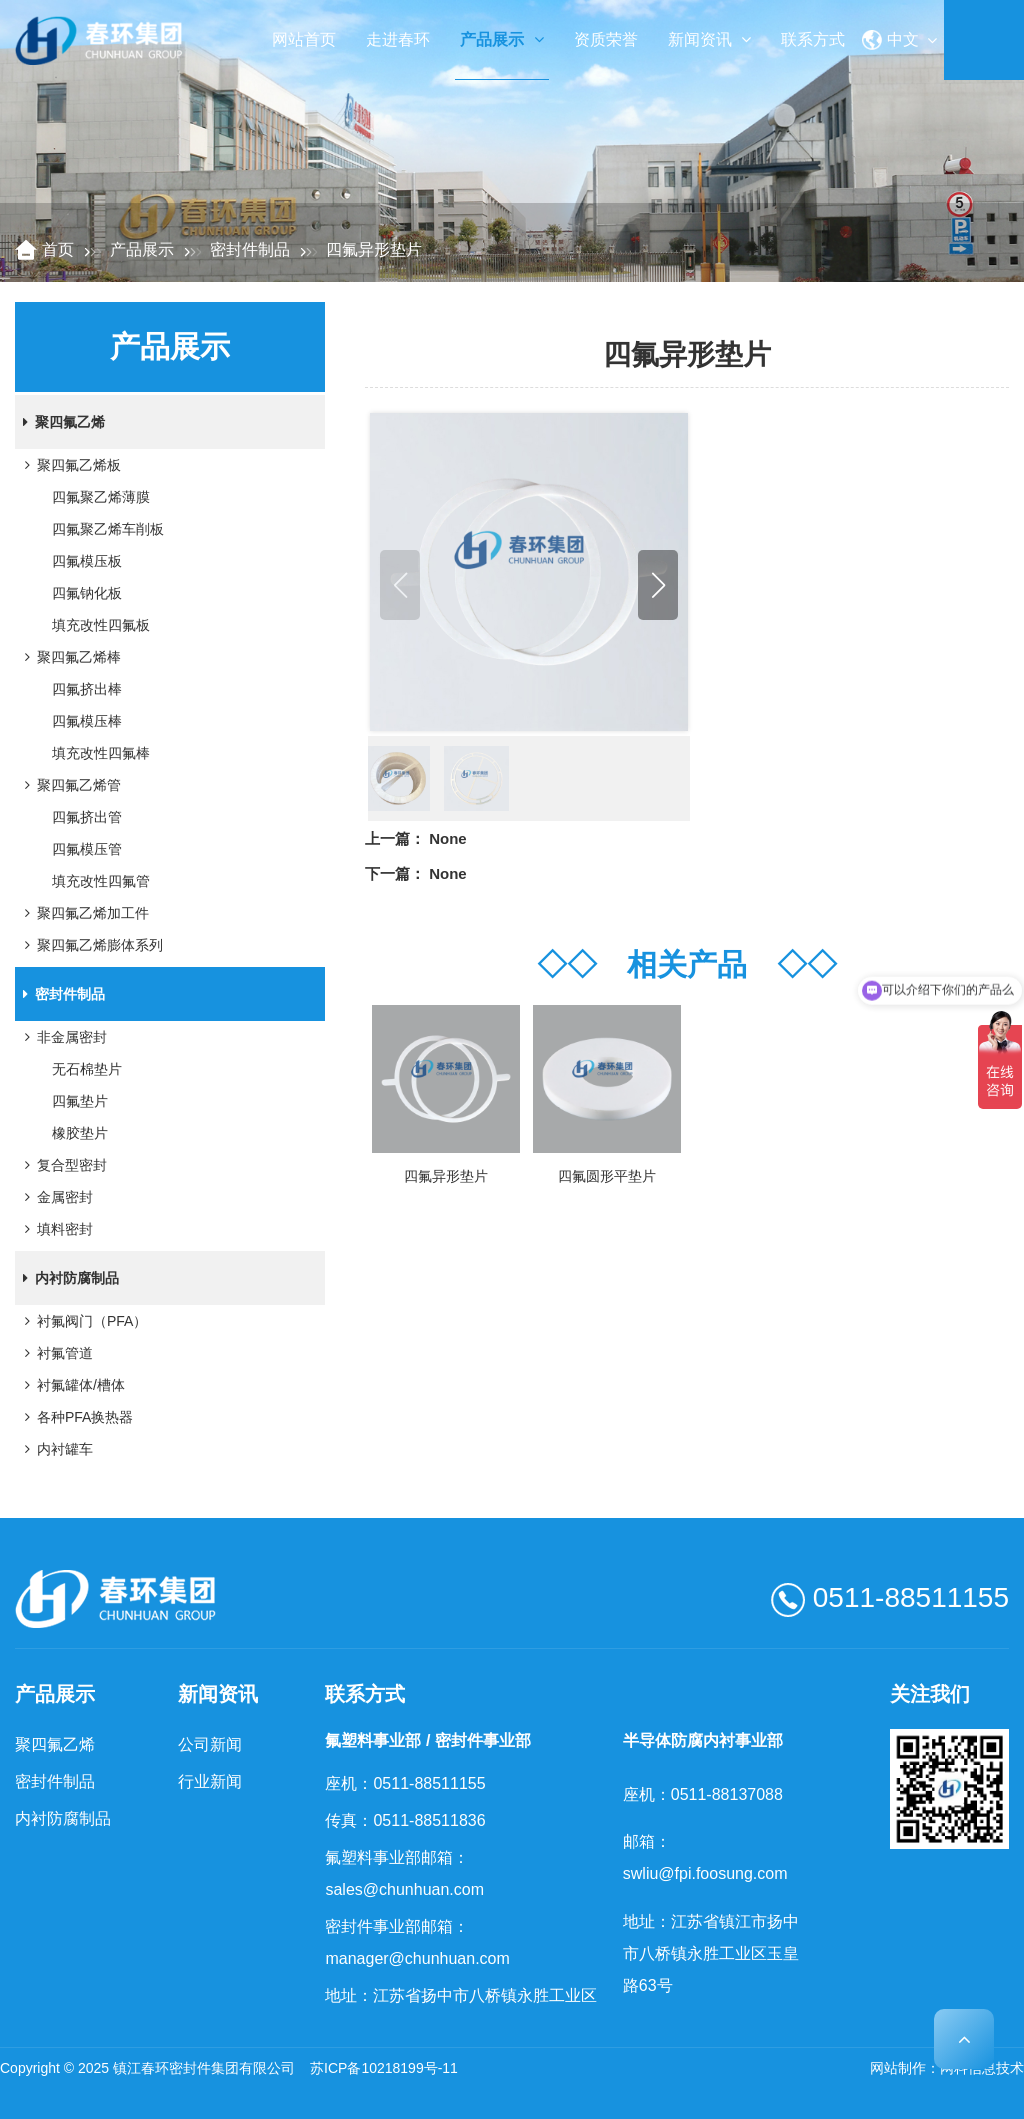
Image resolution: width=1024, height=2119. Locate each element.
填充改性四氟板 (101, 625)
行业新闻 (210, 1781)
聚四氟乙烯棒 (69, 657)
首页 (58, 249)
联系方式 (813, 39)
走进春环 (398, 39)
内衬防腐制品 (67, 1278)
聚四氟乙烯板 (69, 465)
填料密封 (55, 1229)
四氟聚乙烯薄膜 (101, 497)
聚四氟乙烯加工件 (83, 913)
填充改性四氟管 (101, 881)
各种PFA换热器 (75, 1417)
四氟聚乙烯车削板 (108, 529)
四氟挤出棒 (87, 689)
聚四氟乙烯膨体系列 (90, 945)
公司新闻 (210, 1744)
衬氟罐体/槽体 (71, 1385)
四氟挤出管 (87, 817)
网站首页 (304, 39)
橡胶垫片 (80, 1133)
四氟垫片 (80, 1101)
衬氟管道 (55, 1353)
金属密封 (55, 1197)
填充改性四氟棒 (101, 753)
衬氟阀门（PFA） (82, 1321)
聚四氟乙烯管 (69, 785)
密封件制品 (250, 249)
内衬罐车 (55, 1449)
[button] (658, 585)
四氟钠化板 (87, 593)
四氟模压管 (87, 849)
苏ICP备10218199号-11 (384, 2068)
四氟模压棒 (87, 721)
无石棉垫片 (87, 1069)
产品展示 (501, 39)
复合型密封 (62, 1165)
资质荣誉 (606, 39)
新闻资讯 (709, 39)
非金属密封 (62, 1037)
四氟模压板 (87, 561)
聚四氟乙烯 (60, 422)
